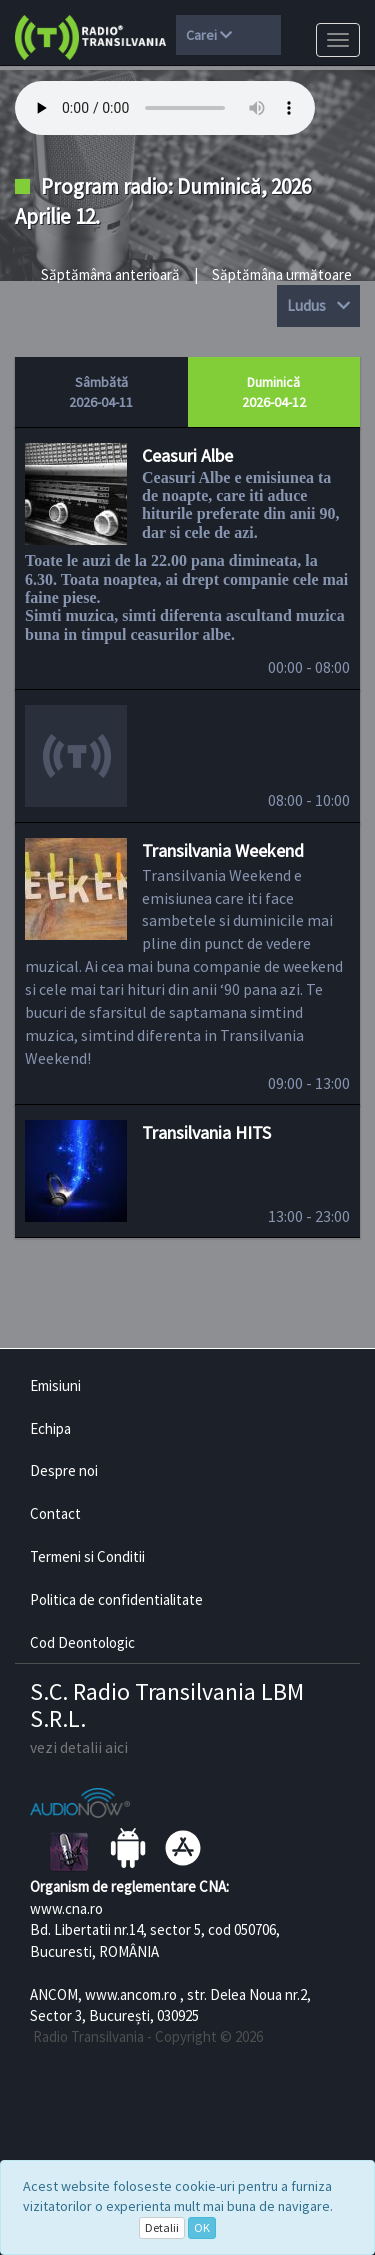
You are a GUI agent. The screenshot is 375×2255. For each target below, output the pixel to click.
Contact (55, 1513)
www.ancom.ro (131, 1994)
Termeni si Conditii (87, 1556)
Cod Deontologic (82, 1642)
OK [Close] (202, 2227)
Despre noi (64, 1470)
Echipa (50, 1428)
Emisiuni (55, 1385)
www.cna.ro (66, 1908)
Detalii (162, 2227)
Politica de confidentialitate (116, 1599)
